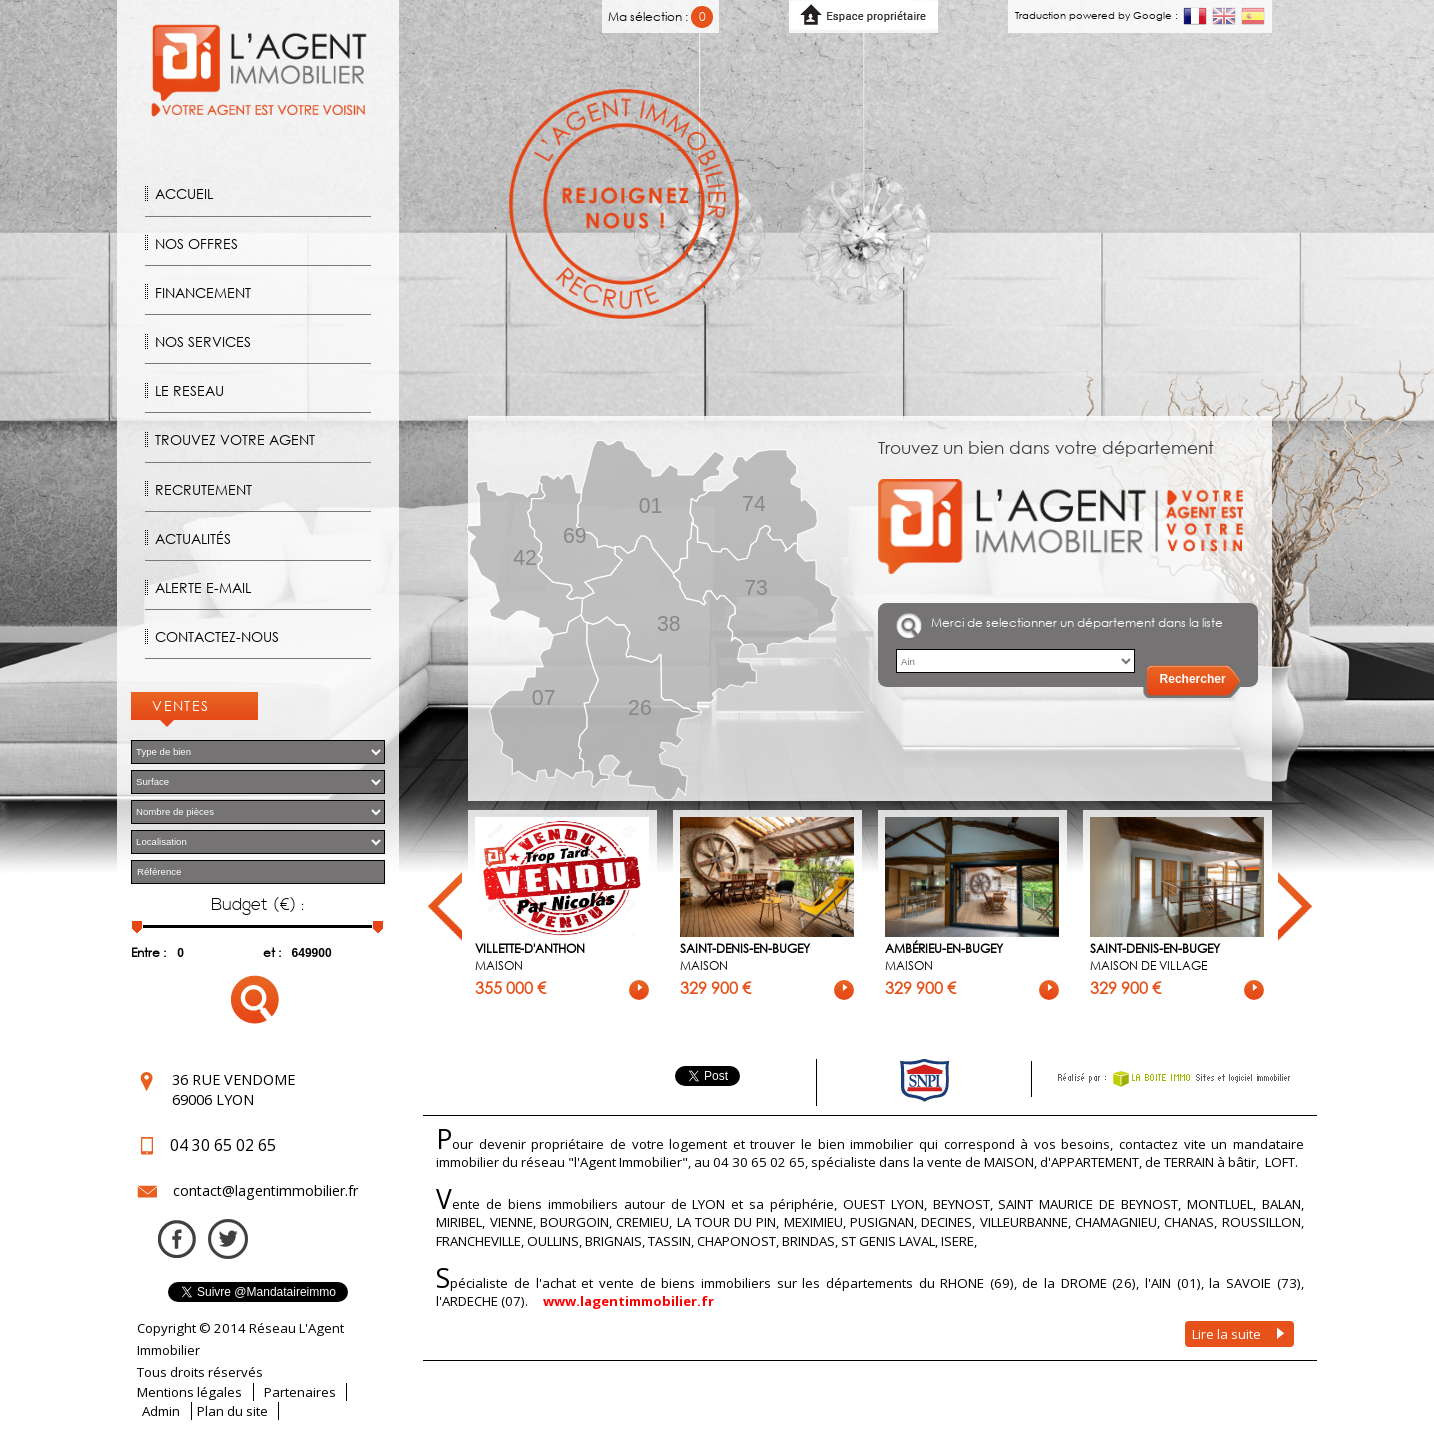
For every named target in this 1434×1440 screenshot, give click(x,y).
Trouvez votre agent (235, 439)
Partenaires (300, 1392)
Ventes (181, 705)
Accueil (184, 193)
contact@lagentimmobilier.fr (265, 1190)
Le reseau (189, 390)
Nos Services (203, 341)
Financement (203, 292)
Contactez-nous (217, 636)
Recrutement (203, 489)
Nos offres (196, 243)
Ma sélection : (660, 16)
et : (272, 952)
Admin (161, 1411)
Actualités (193, 538)
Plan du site (232, 1411)
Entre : (148, 952)
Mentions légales (189, 1392)
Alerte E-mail (203, 587)
